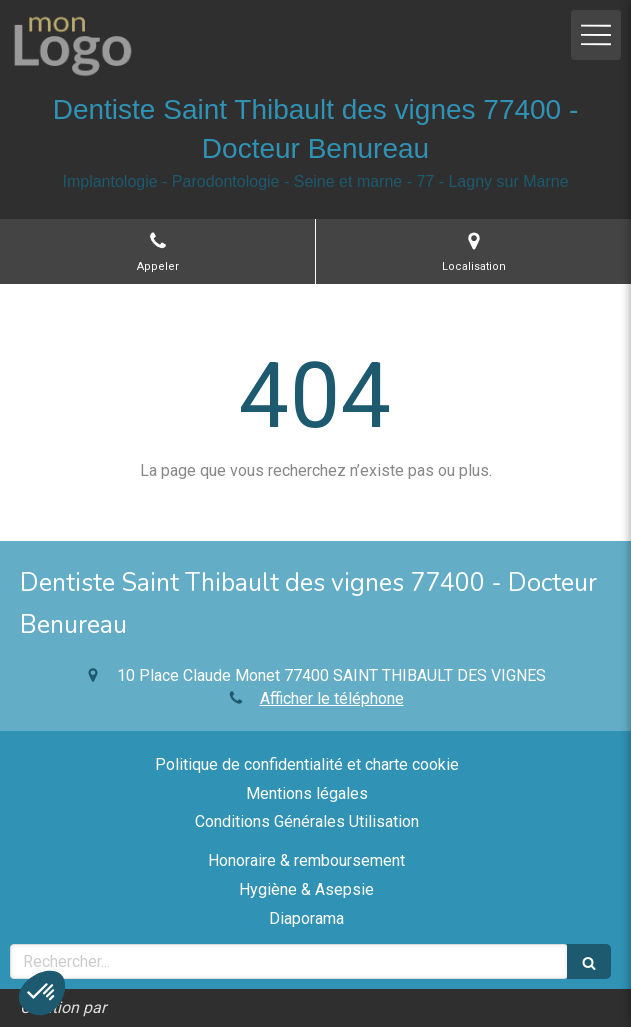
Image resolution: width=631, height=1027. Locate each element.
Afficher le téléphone (332, 698)
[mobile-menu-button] (596, 35)
